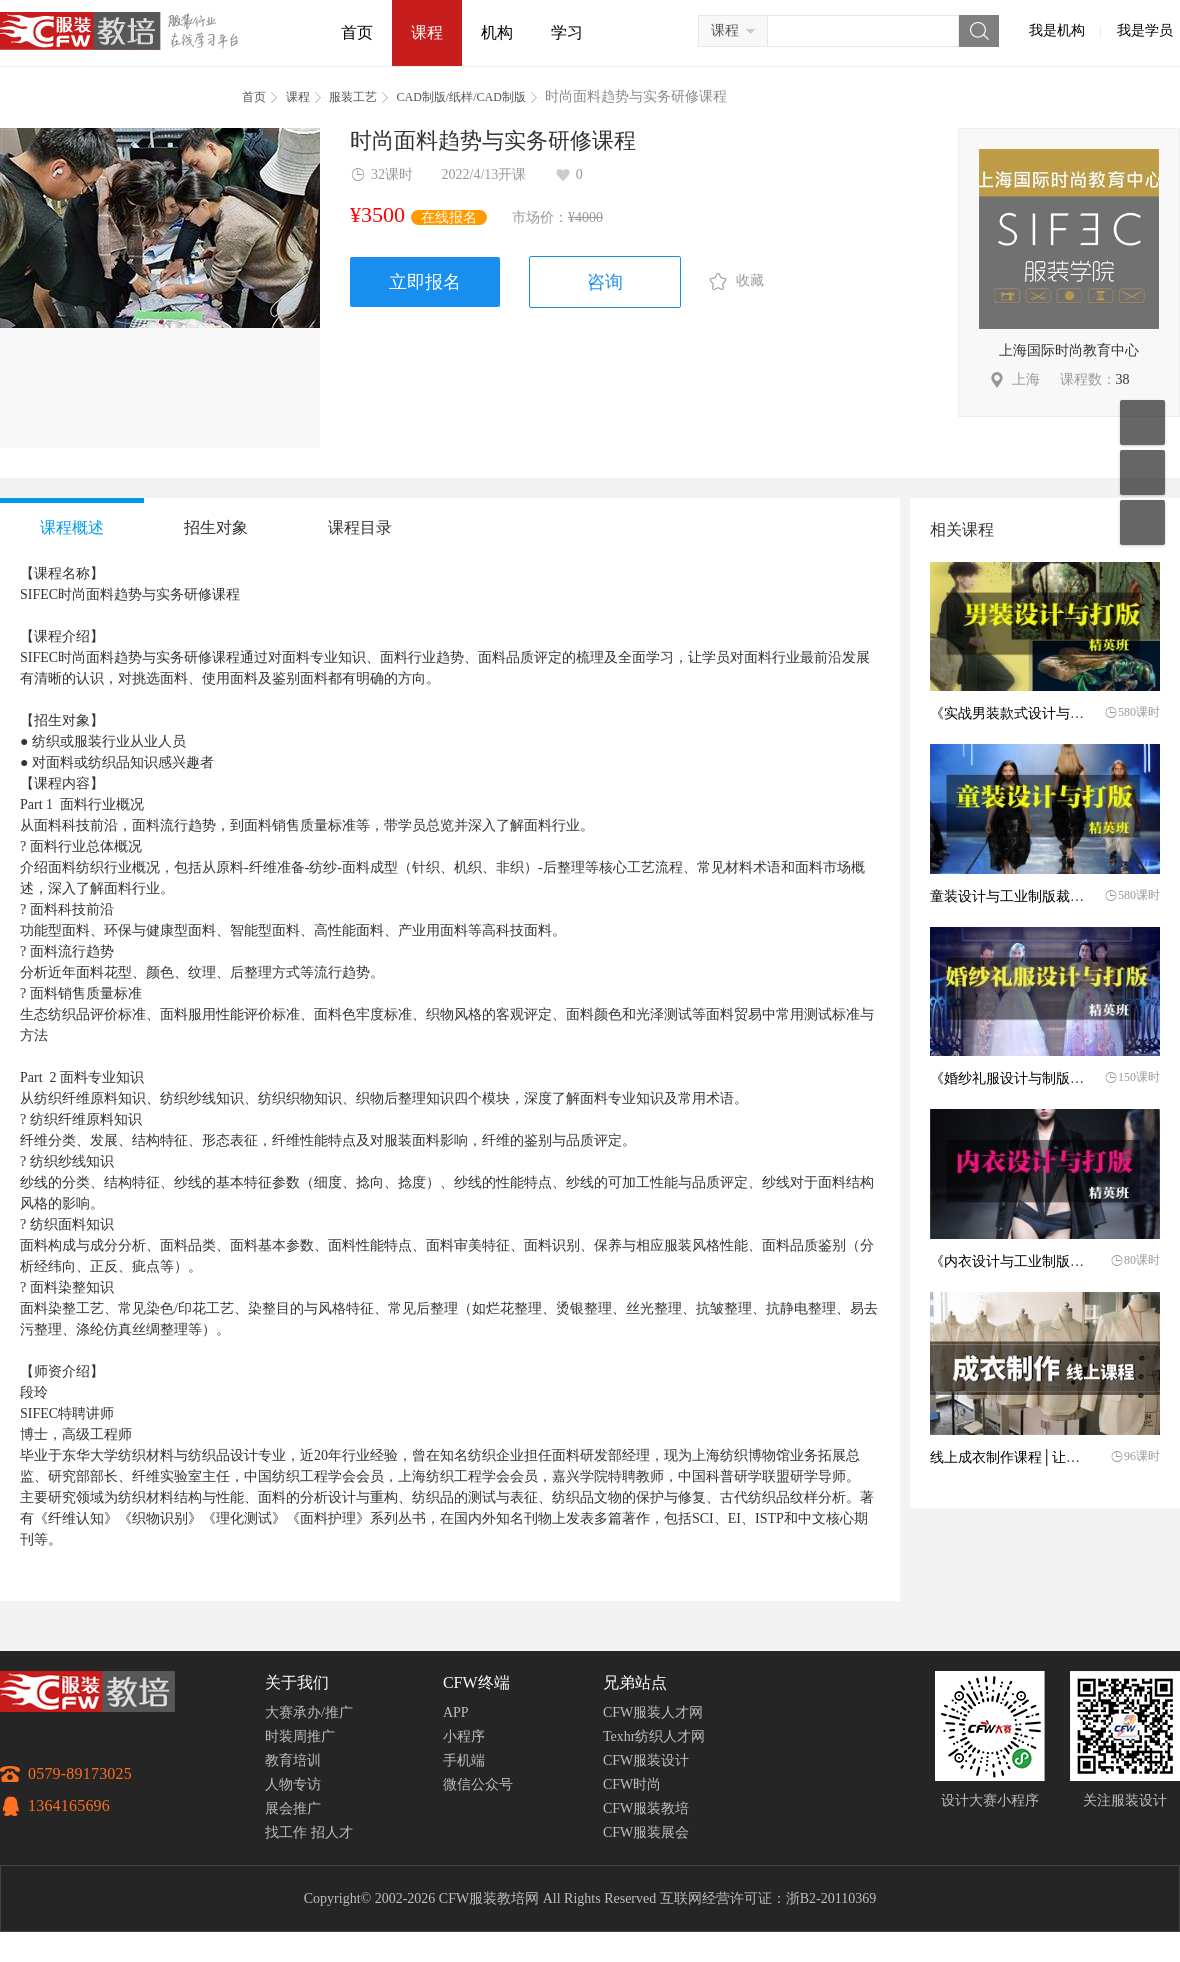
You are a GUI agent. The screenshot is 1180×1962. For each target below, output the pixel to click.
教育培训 (293, 1760)
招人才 (332, 1832)
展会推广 (293, 1808)
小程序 (464, 1736)
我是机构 (1057, 30)
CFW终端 (476, 1682)
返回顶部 (1142, 522)
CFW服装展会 (646, 1832)
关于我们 (297, 1682)
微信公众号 (478, 1784)
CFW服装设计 (646, 1760)
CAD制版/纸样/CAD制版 (461, 97)
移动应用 (1142, 422)
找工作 (286, 1832)
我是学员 (1145, 30)
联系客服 (1142, 472)
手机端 (464, 1760)
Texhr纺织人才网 (654, 1736)
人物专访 (293, 1784)
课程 (427, 32)
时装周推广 (300, 1736)
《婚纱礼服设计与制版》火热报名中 (1042, 1078)
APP (456, 1712)
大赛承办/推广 (309, 1712)
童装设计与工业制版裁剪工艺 (1021, 896)
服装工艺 (353, 97)
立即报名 (425, 282)
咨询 (605, 282)
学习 (567, 32)
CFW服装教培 (646, 1808)
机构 (497, 32)
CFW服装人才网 (653, 1712)
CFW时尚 (632, 1784)
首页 (357, 32)
